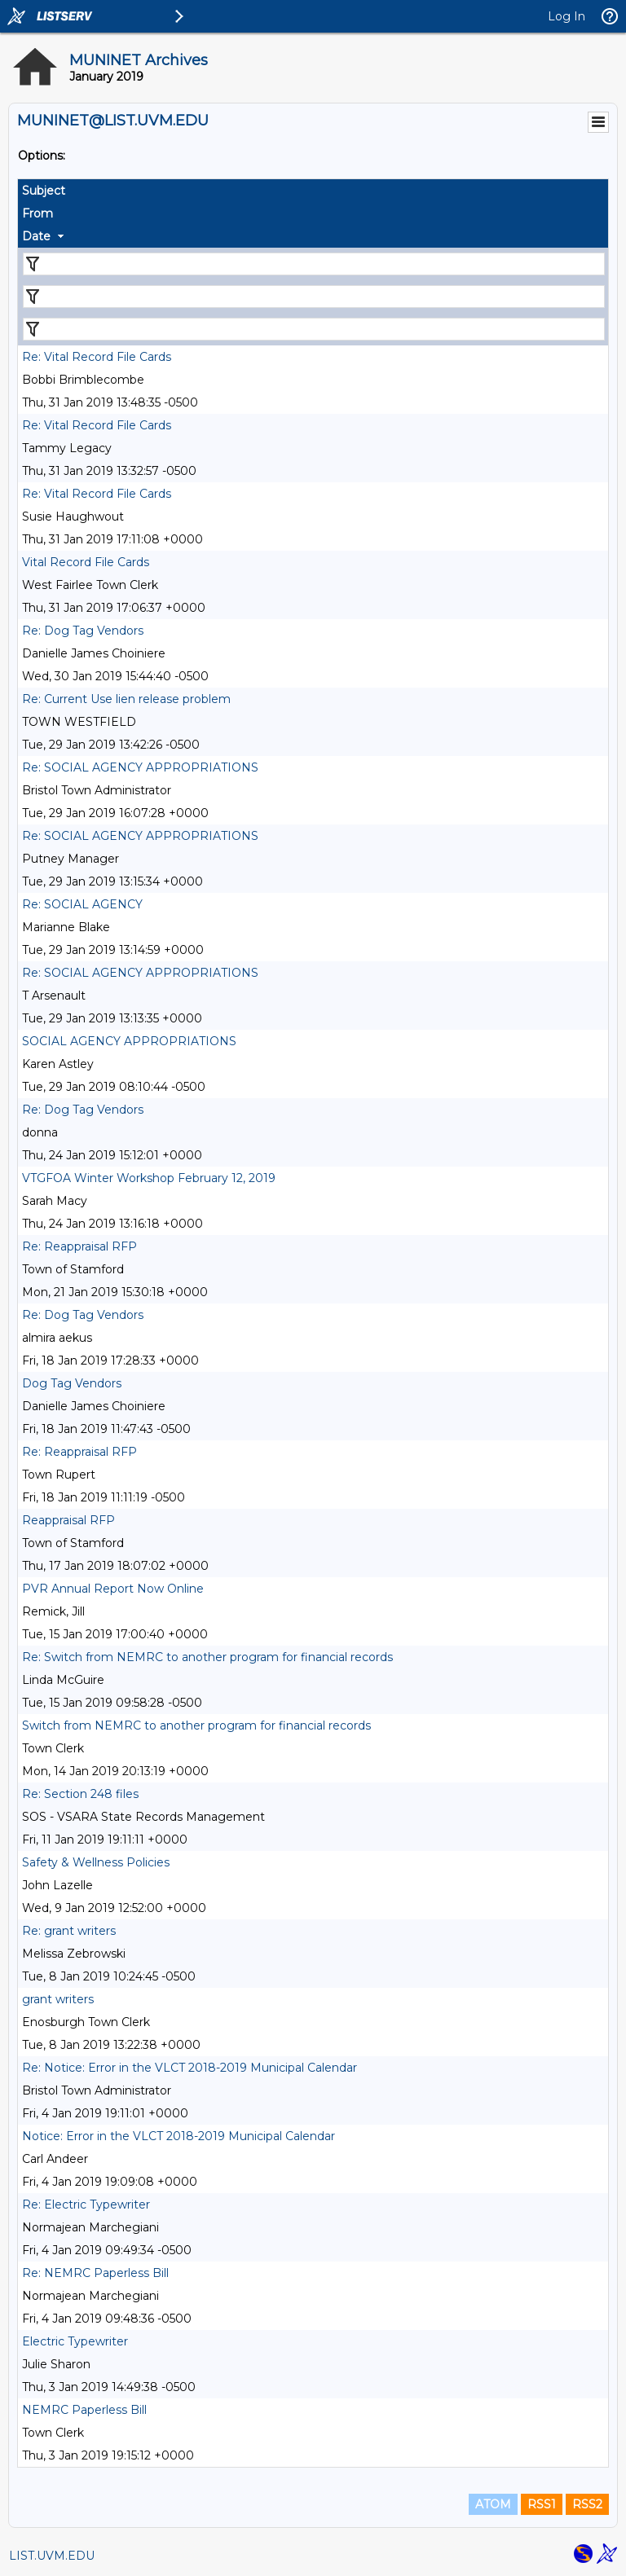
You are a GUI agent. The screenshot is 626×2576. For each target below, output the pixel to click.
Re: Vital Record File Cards (96, 356)
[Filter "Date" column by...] (314, 329)
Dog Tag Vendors (71, 1383)
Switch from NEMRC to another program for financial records (196, 1725)
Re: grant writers (69, 1930)
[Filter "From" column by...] (314, 296)
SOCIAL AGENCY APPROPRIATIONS (129, 1041)
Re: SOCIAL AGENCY (82, 904)
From (37, 213)
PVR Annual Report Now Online (113, 1588)
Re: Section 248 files (80, 1794)
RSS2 (587, 2504)
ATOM (493, 2504)
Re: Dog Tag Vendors (82, 630)
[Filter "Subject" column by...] (314, 264)
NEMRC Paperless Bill (84, 2409)
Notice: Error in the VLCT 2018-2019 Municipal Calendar (178, 2136)
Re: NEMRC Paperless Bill (95, 2273)
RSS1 (541, 2504)
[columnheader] (313, 190)
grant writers (58, 1999)
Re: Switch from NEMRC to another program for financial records (207, 1657)
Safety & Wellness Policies (96, 1862)
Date (36, 236)
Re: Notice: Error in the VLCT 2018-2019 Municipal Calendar (189, 2067)
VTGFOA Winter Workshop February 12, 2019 (149, 1178)
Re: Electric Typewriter (86, 2204)
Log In (566, 16)
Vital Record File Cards (85, 562)
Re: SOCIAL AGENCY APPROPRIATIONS (140, 767)
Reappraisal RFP (68, 1520)
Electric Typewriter (75, 2341)
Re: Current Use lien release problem (126, 699)
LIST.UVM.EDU (52, 2555)
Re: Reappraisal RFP (79, 1246)
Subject (43, 190)
